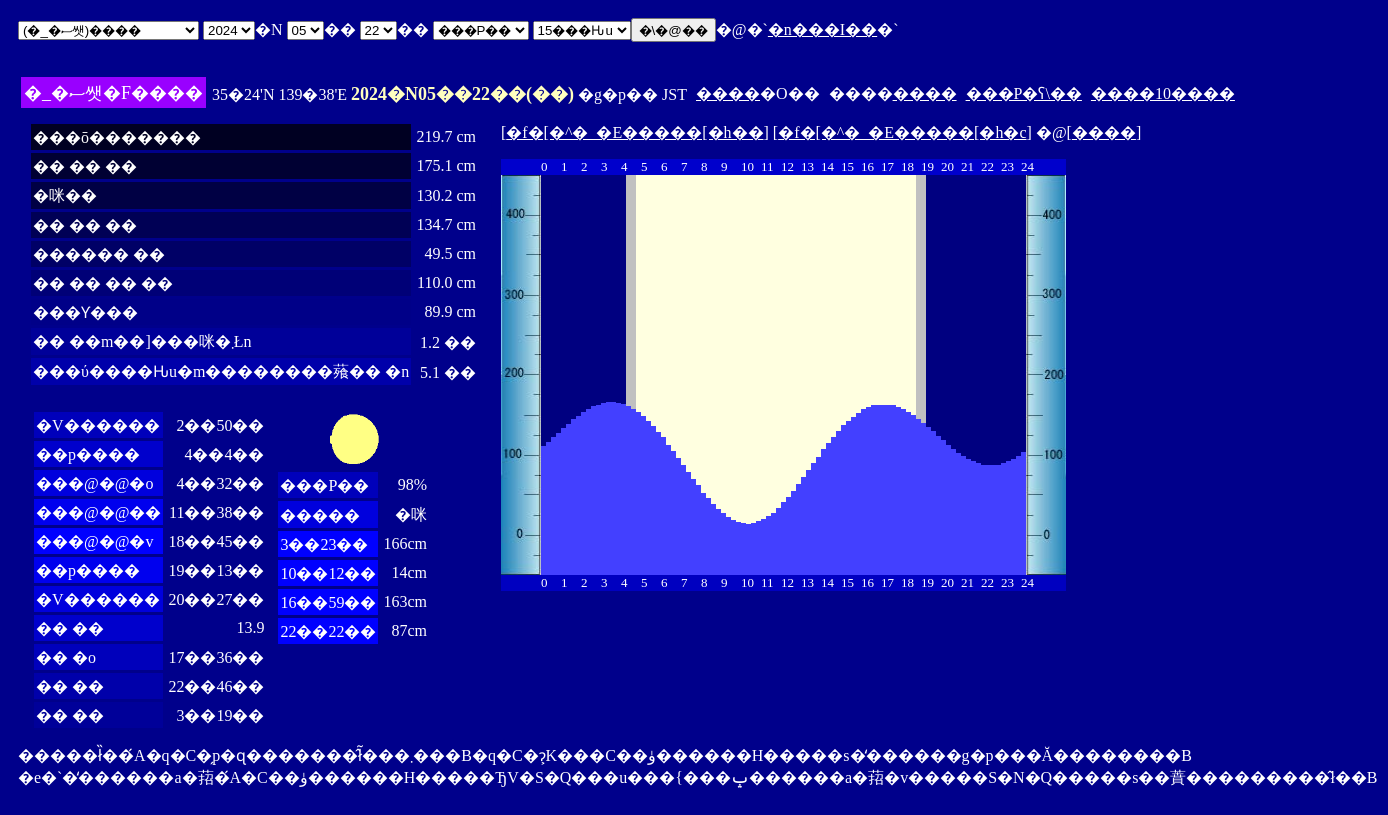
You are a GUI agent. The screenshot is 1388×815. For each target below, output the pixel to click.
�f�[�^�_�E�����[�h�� (634, 132)
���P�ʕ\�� (1024, 93)
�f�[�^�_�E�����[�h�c (902, 132)
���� (728, 93)
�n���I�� (822, 29)
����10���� (1163, 93)
